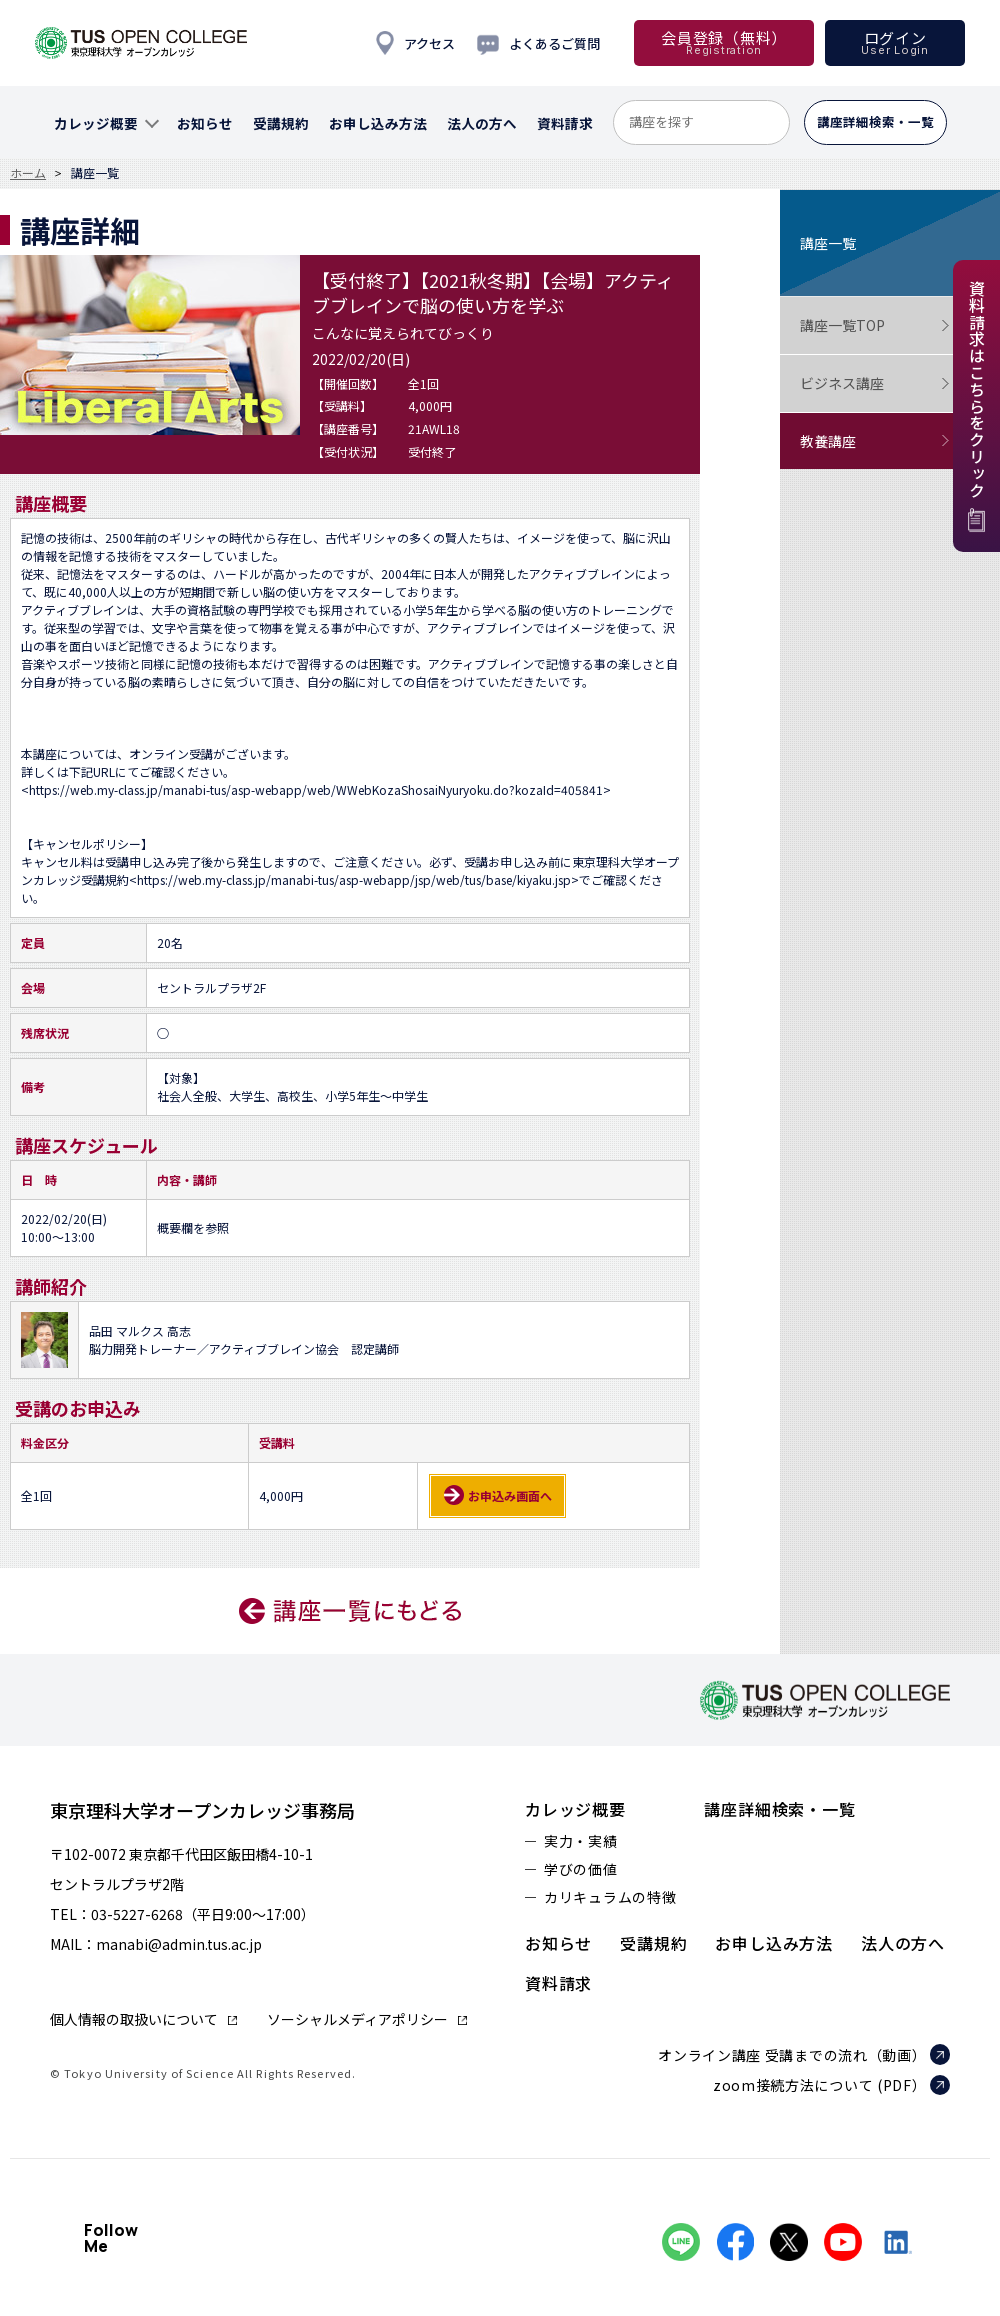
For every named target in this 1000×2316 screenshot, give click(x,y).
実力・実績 (581, 1841)
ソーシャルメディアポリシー (357, 2019)
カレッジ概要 (575, 1809)
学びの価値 (581, 1869)
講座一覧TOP (875, 325)
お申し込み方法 (774, 1943)
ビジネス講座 (875, 383)
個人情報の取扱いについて (134, 2019)
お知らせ (558, 1943)
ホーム (28, 173)
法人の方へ (903, 1943)
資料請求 (558, 1983)
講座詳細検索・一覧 (779, 1809)
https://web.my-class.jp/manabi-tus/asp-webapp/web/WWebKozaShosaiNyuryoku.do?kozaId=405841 (316, 789)
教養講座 (875, 441)
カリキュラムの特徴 (610, 1897)
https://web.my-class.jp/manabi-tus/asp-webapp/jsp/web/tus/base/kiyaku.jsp (354, 879)
